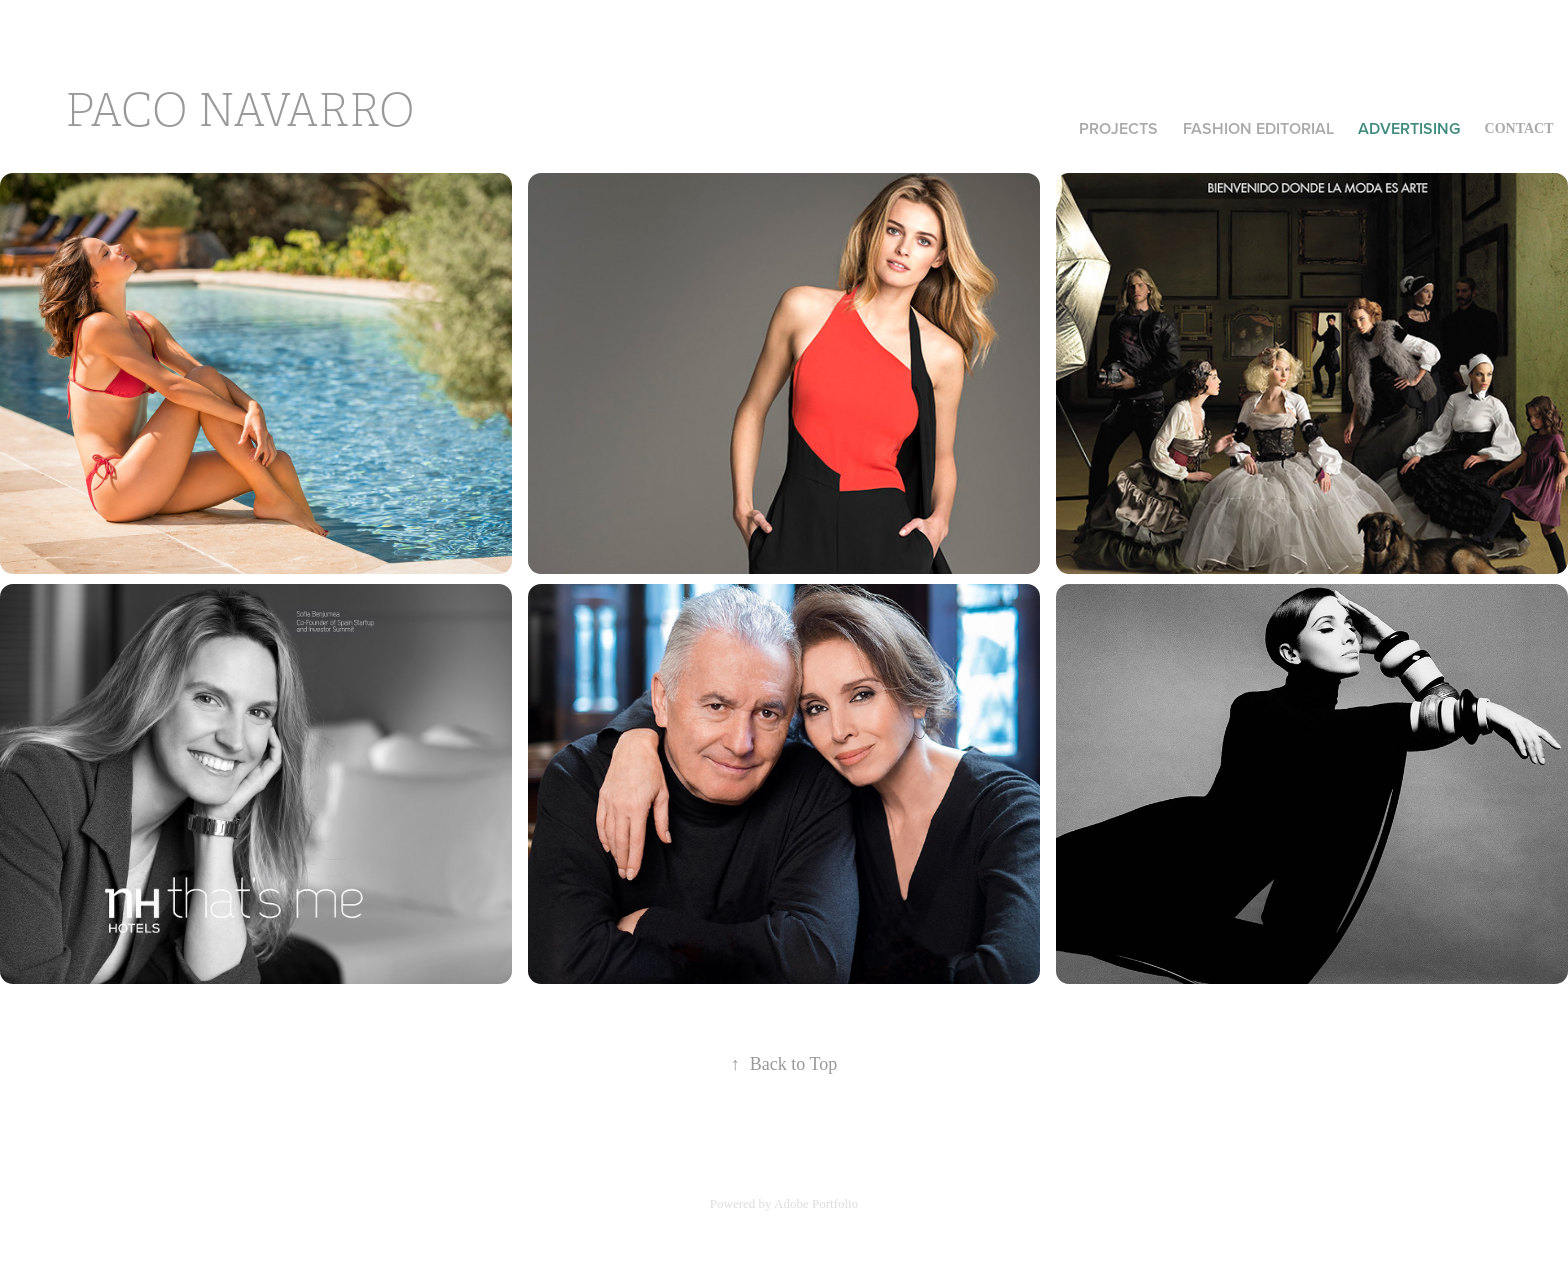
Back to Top (784, 1064)
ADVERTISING (1409, 128)
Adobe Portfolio (816, 1203)
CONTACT (1519, 128)
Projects (1118, 128)
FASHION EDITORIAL (1258, 128)
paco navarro (239, 111)
